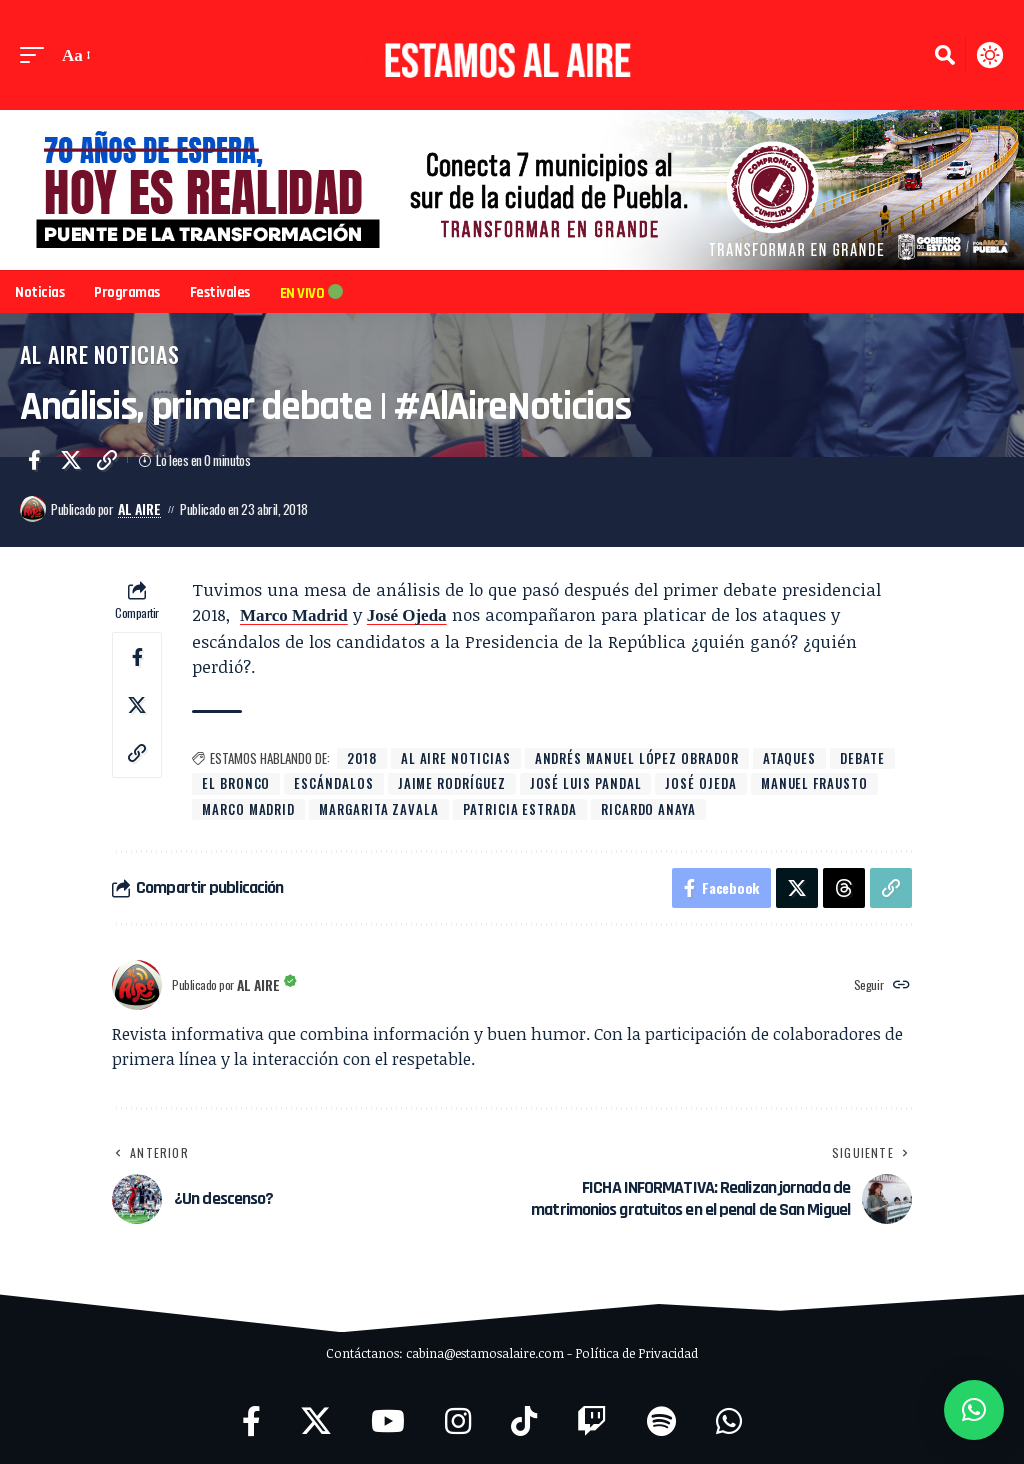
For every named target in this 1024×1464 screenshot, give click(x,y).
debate (862, 758)
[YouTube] (388, 1421)
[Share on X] (71, 460)
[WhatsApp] (729, 1421)
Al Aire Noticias (100, 354)
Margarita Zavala (379, 809)
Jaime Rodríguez (452, 783)
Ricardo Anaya (648, 809)
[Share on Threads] (844, 888)
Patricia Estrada (520, 809)
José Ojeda (407, 615)
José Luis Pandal (586, 783)
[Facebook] (251, 1421)
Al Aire (139, 509)
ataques (790, 758)
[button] (37, 55)
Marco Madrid (294, 615)
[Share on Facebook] (34, 460)
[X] (316, 1421)
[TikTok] (524, 1421)
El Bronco (236, 783)
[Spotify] (661, 1421)
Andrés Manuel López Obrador (637, 758)
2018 (362, 758)
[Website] (901, 985)
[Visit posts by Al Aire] (33, 509)
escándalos (333, 783)
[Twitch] (592, 1421)
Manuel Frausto (814, 783)
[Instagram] (458, 1421)
